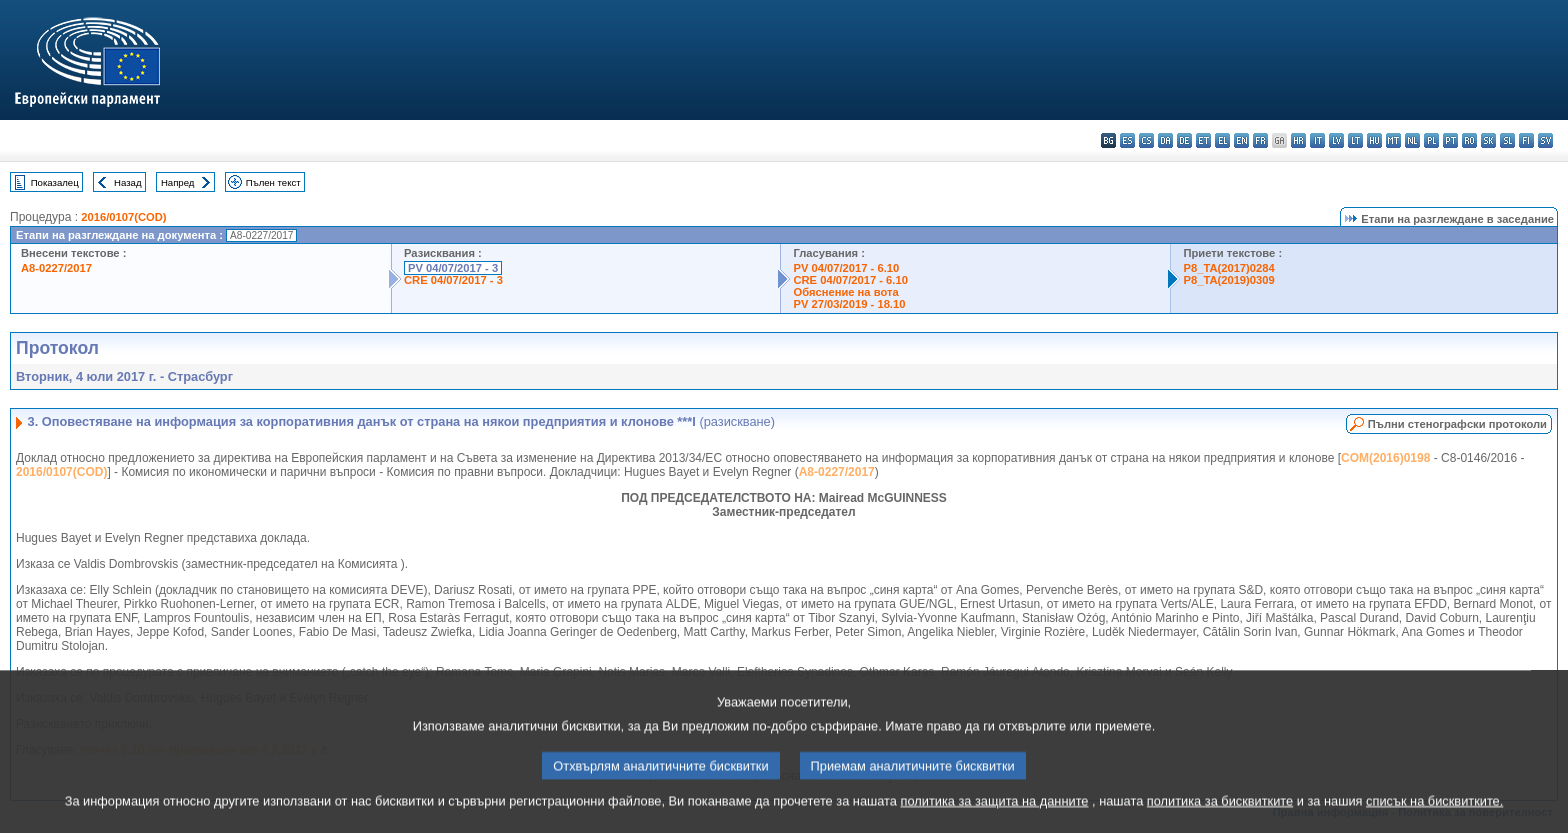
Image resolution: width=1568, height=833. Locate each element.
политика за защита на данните (995, 820)
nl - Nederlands (1412, 140)
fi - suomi (1526, 140)
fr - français (1260, 140)
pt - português (1450, 140)
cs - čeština (1146, 140)
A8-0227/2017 (56, 268)
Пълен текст (273, 182)
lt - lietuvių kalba (1355, 140)
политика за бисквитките (1220, 820)
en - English (1241, 140)
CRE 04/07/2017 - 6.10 (850, 280)
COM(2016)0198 (1385, 458)
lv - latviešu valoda (1336, 140)
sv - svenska (1545, 140)
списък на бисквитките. (1434, 820)
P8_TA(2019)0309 (1228, 280)
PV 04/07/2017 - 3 (453, 268)
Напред (178, 182)
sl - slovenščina (1507, 140)
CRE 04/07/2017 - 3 (453, 280)
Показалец (55, 182)
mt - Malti (1393, 140)
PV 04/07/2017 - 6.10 (846, 268)
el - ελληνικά (1222, 140)
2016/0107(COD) (123, 217)
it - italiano (1317, 140)
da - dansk (1165, 140)
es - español (1127, 140)
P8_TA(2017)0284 (1228, 268)
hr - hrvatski (1298, 140)
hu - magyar (1374, 140)
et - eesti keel (1203, 140)
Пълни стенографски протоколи (1457, 424)
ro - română (1469, 140)
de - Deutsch (1184, 140)
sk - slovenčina (1488, 140)
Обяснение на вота (845, 292)
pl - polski (1431, 140)
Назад (128, 182)
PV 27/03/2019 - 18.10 (849, 304)
